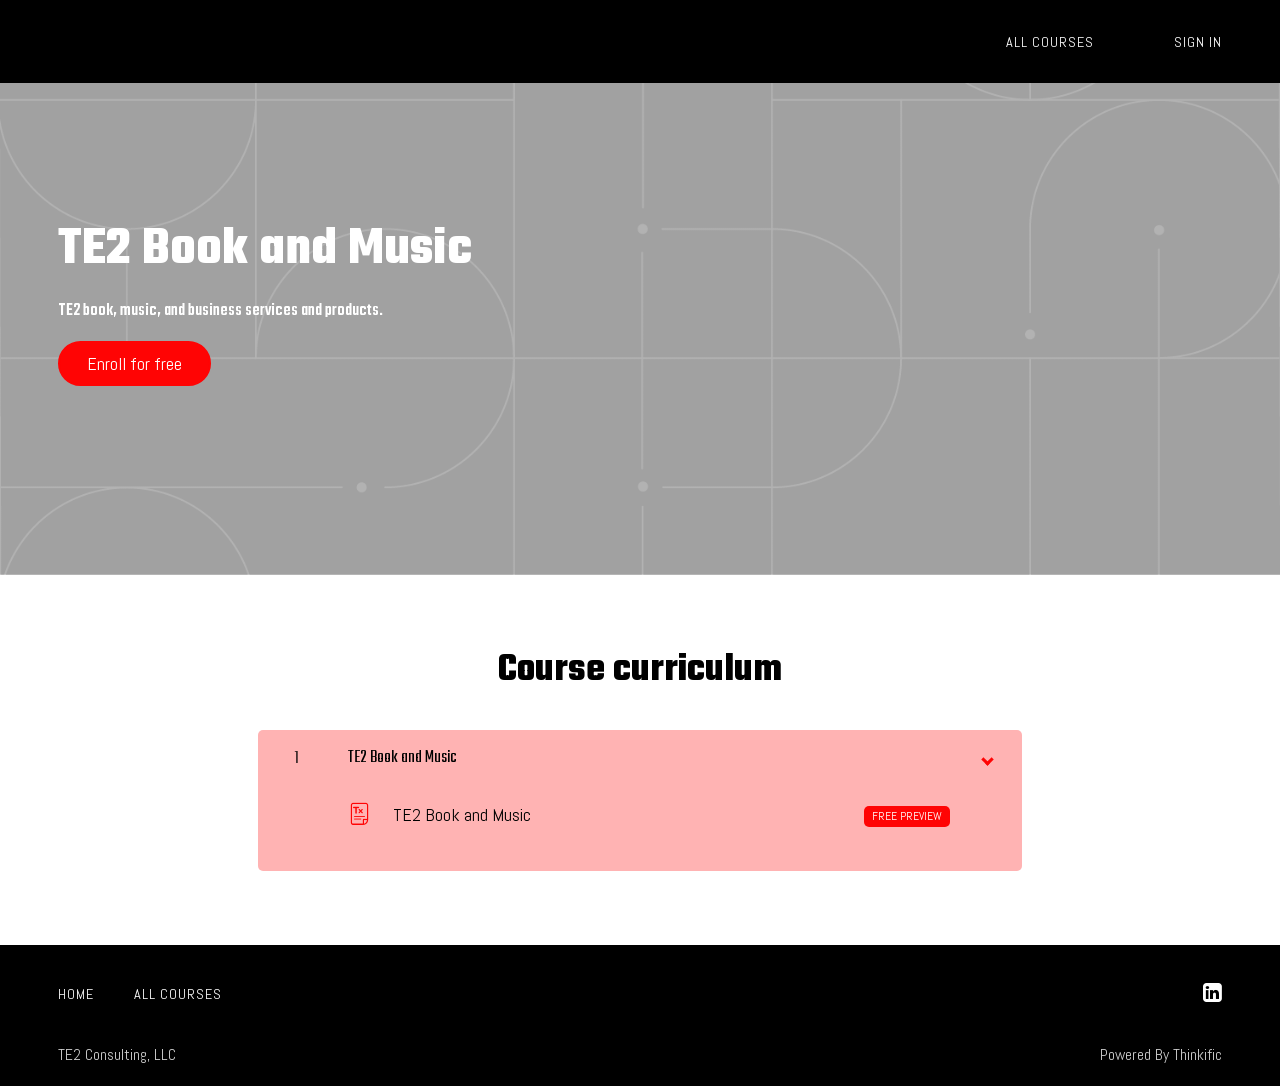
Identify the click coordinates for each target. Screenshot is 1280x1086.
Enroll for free (134, 363)
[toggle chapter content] (986, 757)
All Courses (1050, 42)
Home (76, 994)
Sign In (1198, 42)
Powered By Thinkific (1161, 1055)
